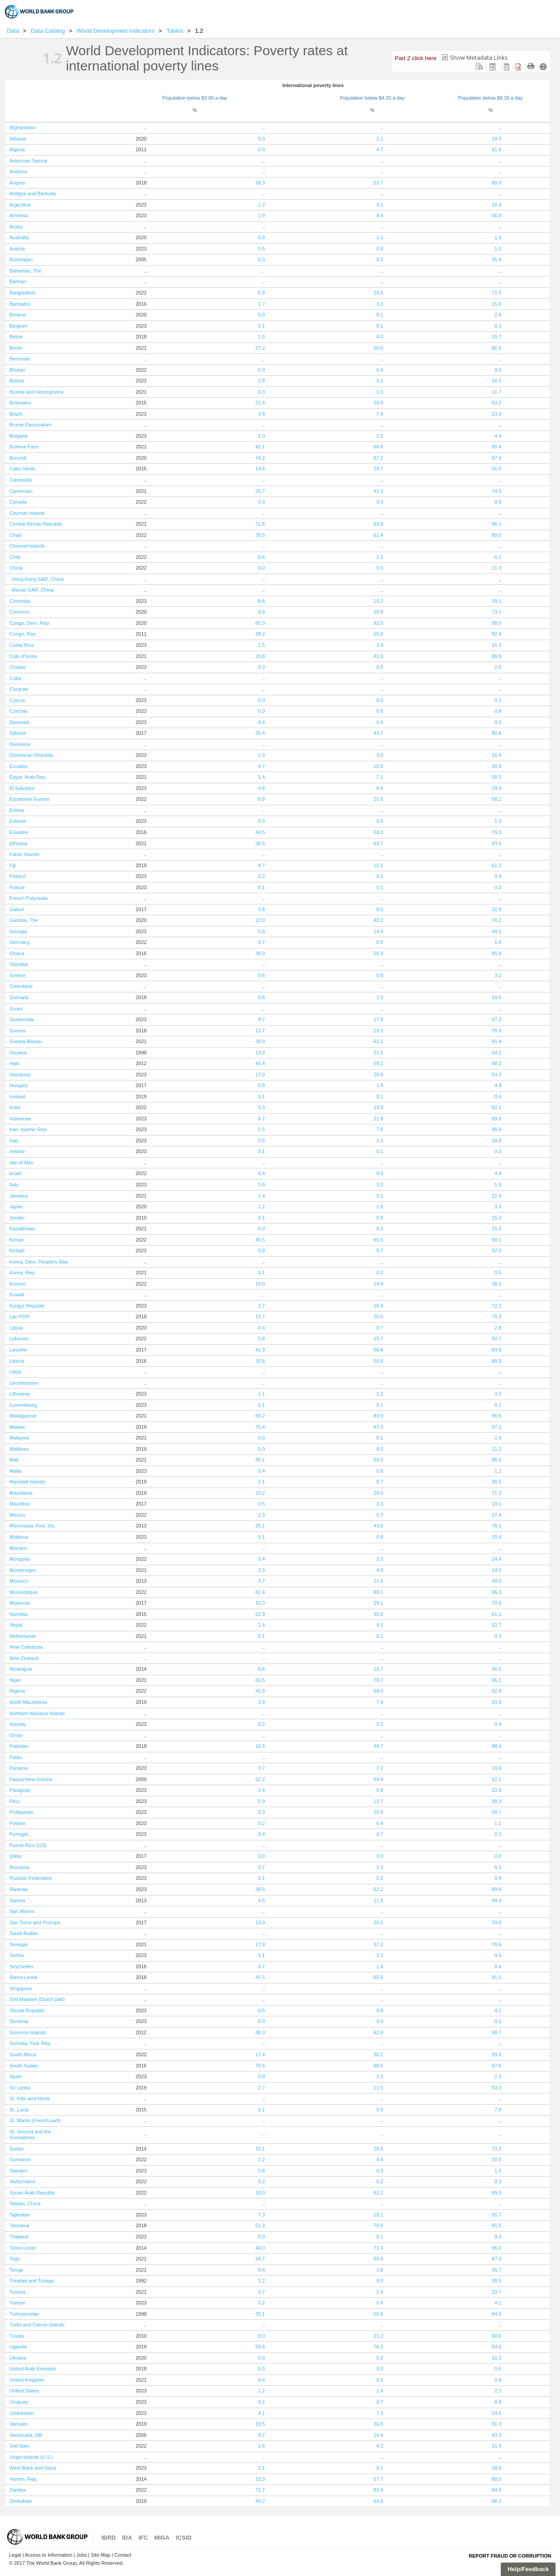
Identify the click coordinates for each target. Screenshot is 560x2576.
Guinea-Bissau (25, 1041)
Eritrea (16, 810)
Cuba (15, 678)
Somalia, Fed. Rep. (30, 2043)
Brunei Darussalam (30, 424)
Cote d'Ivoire (23, 656)
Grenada (19, 997)
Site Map (100, 2555)
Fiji (12, 865)
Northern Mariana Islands (37, 1713)
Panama (18, 1768)
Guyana (18, 1052)
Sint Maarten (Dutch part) (37, 1999)
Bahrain (17, 281)
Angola (17, 182)
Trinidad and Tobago (31, 2280)
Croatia (17, 667)
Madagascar (23, 1415)
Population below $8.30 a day (490, 98)
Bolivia (16, 380)
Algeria (17, 149)
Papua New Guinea (30, 1779)
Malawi (17, 1427)
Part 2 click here (416, 58)
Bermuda (19, 358)
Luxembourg (23, 1405)
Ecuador (18, 766)
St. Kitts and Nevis (29, 2098)
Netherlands (22, 1636)
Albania (17, 138)
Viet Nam (19, 2446)
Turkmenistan (24, 2314)
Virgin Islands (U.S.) (31, 2457)
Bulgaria (18, 436)
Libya (15, 1371)
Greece (17, 975)
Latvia (15, 1327)
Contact (122, 2555)
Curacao (18, 689)
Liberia (16, 1361)
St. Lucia (19, 2109)
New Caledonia (26, 1647)
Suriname (20, 2159)
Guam (16, 1008)
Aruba (15, 226)
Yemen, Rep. (23, 2479)
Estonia (17, 821)
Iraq (13, 1140)
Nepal (15, 1625)
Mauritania (20, 1493)
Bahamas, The (25, 270)
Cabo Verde (22, 468)
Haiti (14, 1063)
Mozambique (23, 1592)
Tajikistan (19, 2214)
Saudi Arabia (23, 1933)
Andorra (18, 171)
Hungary (18, 1085)
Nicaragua (20, 1669)
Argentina (20, 204)
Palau (15, 1757)
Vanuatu (18, 2424)
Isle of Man (21, 1162)
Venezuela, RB (25, 2435)
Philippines (21, 1812)
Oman (16, 1735)
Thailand (18, 2236)
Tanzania (19, 2225)
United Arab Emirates (32, 2368)
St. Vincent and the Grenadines (30, 2135)
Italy (13, 1184)
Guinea (17, 1030)
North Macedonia (28, 1702)
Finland (17, 876)
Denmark (19, 722)
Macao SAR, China (33, 589)
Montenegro (22, 1570)
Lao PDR (19, 1316)
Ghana (16, 953)
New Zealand (24, 1658)
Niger (15, 1680)
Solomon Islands (27, 2032)
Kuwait (16, 1294)
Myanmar (19, 1603)
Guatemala (21, 1019)
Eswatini (18, 832)
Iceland (17, 1096)
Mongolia (19, 1559)
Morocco (18, 1581)
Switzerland (22, 2181)
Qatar (15, 1856)
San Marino (22, 1911)
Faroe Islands (24, 854)
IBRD (108, 2537)
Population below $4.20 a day (372, 98)
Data (13, 30)
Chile (15, 557)
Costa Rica (21, 645)
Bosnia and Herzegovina (36, 392)
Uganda (18, 2346)
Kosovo (17, 1283)
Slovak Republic (27, 2010)
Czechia (18, 711)
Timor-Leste (22, 2248)
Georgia (18, 931)
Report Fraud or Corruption (510, 2555)
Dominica (19, 744)
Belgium (18, 326)
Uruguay (18, 2402)
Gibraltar (18, 964)
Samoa (17, 1900)
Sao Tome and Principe (35, 1922)
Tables (175, 30)
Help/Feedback (528, 2569)
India (14, 1107)
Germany (19, 942)
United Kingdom (26, 2380)
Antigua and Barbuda (32, 193)
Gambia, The (23, 920)
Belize (16, 336)
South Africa (22, 2054)
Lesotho (18, 1349)
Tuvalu (16, 2336)
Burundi (17, 458)
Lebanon (19, 1338)
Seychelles (21, 1966)
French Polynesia (28, 898)
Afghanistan (22, 127)
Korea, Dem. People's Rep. (39, 1261)
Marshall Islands (27, 1481)
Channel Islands (27, 546)
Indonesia (20, 1118)
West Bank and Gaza (32, 2468)
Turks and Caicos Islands (37, 2324)
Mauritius (19, 1503)
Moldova (18, 1537)
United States (24, 2390)
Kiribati (17, 1250)
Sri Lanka (19, 2087)
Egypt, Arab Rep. (28, 777)
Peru (14, 1801)
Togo (14, 2258)
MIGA (161, 2537)
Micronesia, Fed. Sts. (32, 1525)
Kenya (16, 1239)
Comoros (19, 611)
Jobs (81, 2555)
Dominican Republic (31, 755)
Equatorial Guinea (29, 799)
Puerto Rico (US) (28, 1845)
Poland (17, 1823)
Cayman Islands (27, 513)
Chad (15, 535)
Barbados (20, 304)
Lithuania (19, 1393)
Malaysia (19, 1437)
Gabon (16, 909)
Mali (13, 1459)
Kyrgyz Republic (27, 1305)
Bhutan (17, 370)
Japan (16, 1206)
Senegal (18, 1944)
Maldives (19, 1449)
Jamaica (18, 1195)
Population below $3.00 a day (194, 98)
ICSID (184, 2537)
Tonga (16, 2270)
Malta (15, 1471)
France (17, 887)
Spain (15, 2076)
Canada (18, 502)
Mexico (17, 1515)
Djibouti (17, 733)
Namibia (18, 1614)
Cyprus (17, 700)
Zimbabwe (20, 2501)
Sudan (16, 2148)
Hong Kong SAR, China (38, 579)
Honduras (20, 1074)
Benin (15, 348)
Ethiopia (18, 843)
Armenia (18, 215)
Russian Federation (30, 1878)
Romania (19, 1867)
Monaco (18, 1548)
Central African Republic (35, 524)
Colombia (19, 601)
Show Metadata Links (479, 57)
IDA (127, 2537)
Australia (19, 237)
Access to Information (48, 2555)
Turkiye (17, 2302)
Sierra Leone (23, 1977)
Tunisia (17, 2292)
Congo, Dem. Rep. (29, 623)
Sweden (18, 2170)
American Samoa (28, 160)
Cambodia (20, 480)
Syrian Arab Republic (32, 2192)
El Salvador (22, 788)
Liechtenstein (24, 1383)
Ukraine (17, 2358)
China (15, 567)
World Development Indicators (117, 30)
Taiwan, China (24, 2203)
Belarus (17, 314)
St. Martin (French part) (35, 2120)
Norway (17, 1724)
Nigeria (17, 1691)
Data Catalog (49, 30)
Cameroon (20, 491)
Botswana (20, 402)
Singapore (20, 1988)
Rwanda (18, 1889)
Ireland (17, 1151)
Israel (15, 1173)
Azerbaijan (21, 259)
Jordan (17, 1217)
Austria (17, 248)
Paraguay (20, 1790)
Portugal (18, 1834)
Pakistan (18, 1746)
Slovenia (18, 2021)
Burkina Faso (24, 446)
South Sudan (23, 2065)
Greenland (20, 986)
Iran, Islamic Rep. (28, 1129)
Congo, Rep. (23, 633)
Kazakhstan (22, 1228)
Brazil (15, 414)
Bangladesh (22, 292)
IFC (143, 2537)
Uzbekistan (21, 2413)
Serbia (16, 1955)
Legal (15, 2555)
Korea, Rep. (22, 1272)
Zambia (17, 2490)
